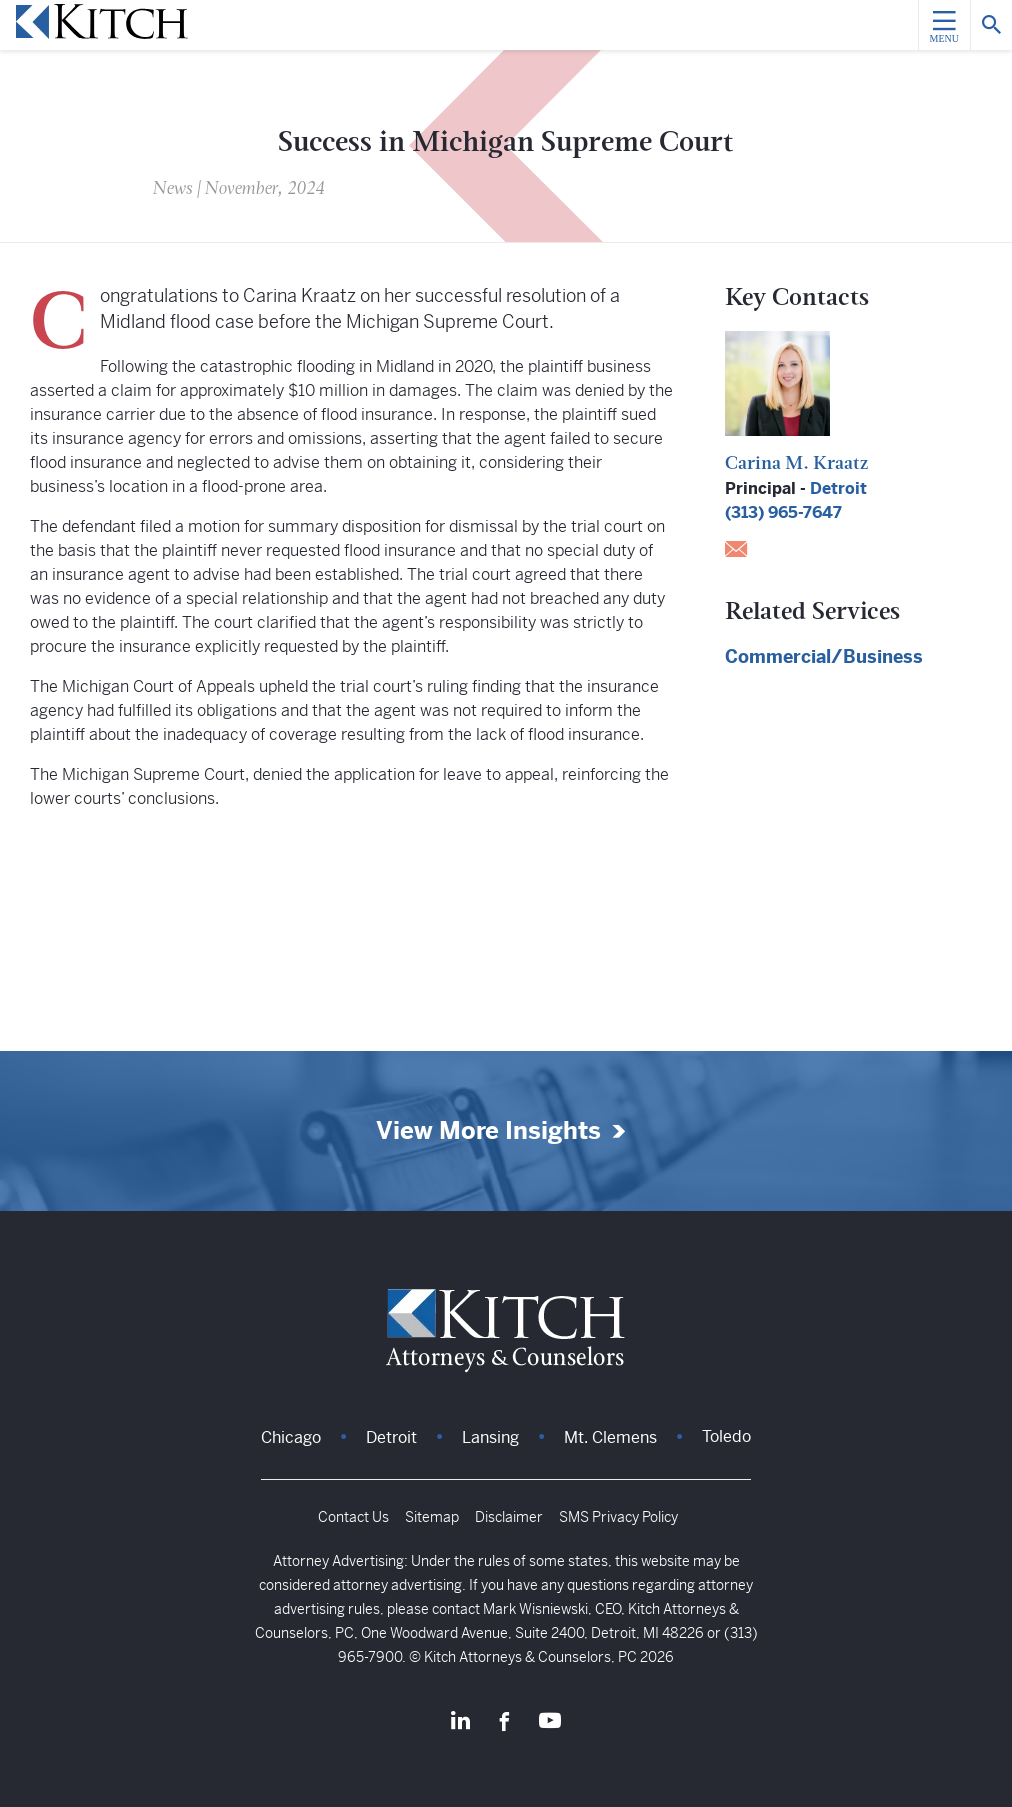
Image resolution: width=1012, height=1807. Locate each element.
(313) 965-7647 (783, 512)
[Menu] (944, 25)
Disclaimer (509, 1517)
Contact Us (353, 1517)
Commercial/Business (824, 656)
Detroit (838, 488)
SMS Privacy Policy (618, 1517)
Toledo (726, 1436)
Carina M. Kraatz (796, 464)
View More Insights (488, 1131)
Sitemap (432, 1517)
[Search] (991, 25)
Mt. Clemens (610, 1437)
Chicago (291, 1437)
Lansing (490, 1437)
